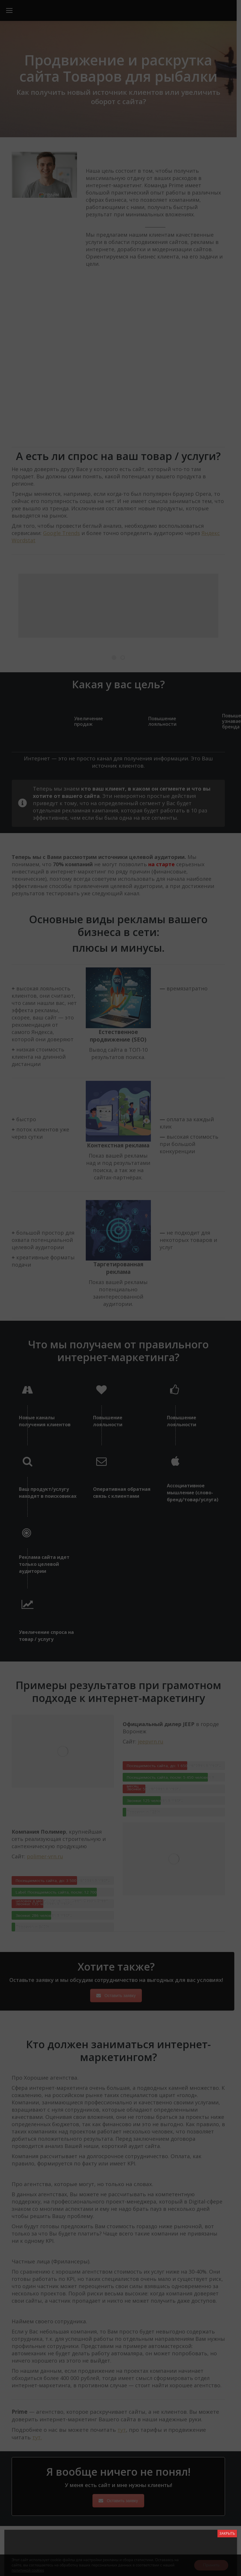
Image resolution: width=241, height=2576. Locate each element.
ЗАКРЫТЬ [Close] (227, 2533)
